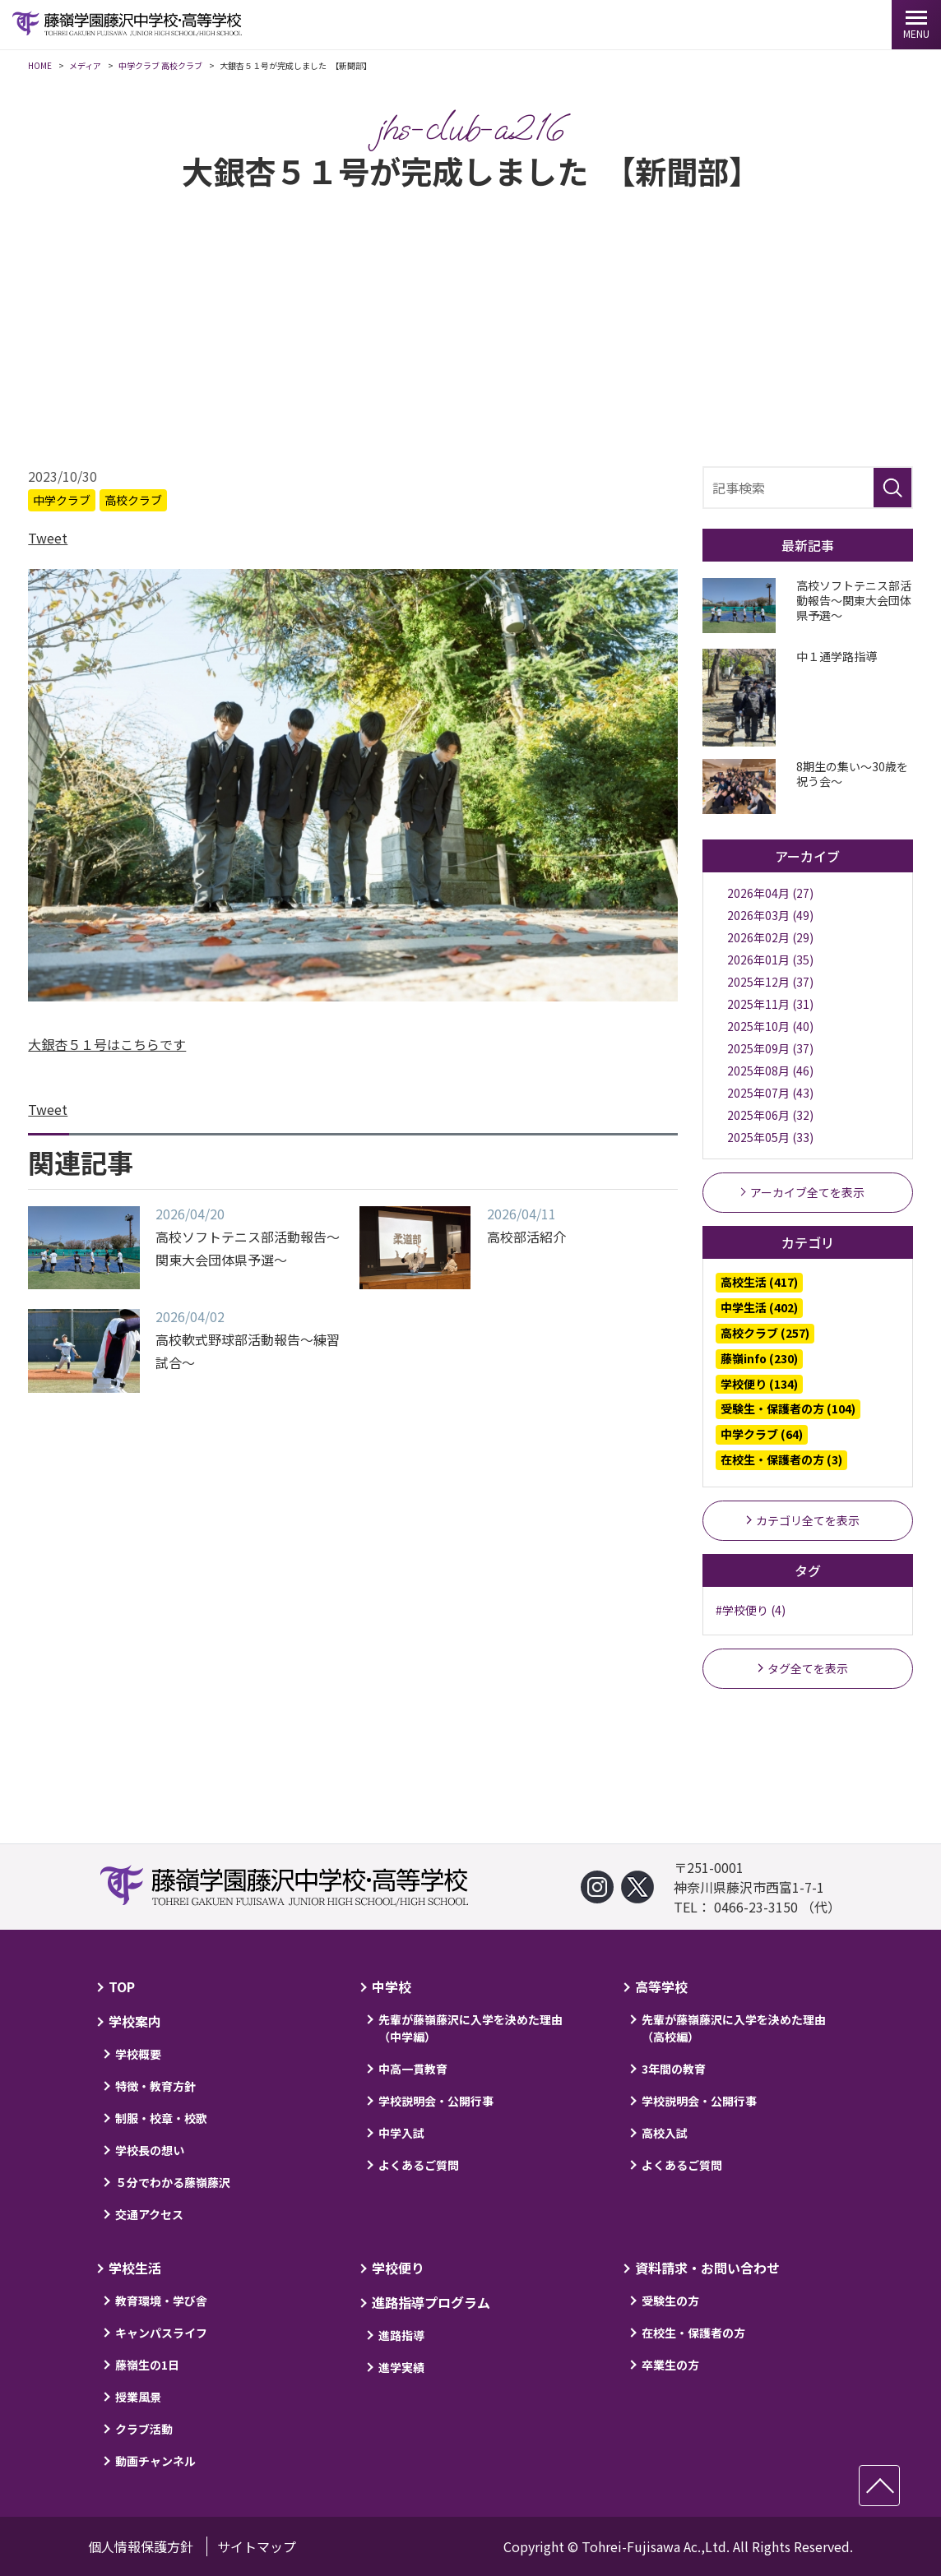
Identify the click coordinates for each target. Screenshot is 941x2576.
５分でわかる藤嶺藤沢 (172, 2182)
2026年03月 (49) (770, 917)
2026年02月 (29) (770, 940)
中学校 (391, 1986)
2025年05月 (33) (770, 1139)
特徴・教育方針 (155, 2086)
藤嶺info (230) (759, 1360)
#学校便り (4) (751, 1612)
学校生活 (135, 2268)
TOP (122, 1986)
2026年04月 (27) (770, 895)
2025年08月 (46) (770, 1073)
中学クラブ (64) (762, 1436)
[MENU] (916, 24)
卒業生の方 (670, 2364)
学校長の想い (149, 2150)
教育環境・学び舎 (161, 2300)
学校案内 (135, 2021)
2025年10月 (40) (770, 1028)
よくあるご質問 (418, 2165)
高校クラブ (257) (765, 1335)
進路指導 (401, 2335)
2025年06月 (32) (770, 1117)
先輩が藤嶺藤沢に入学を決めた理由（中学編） (470, 2028)
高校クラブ (133, 502)
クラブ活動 (144, 2429)
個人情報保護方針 (140, 2546)
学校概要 (138, 2054)
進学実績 (401, 2367)
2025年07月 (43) (770, 1095)
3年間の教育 (674, 2068)
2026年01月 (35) (770, 962)
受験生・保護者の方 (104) (788, 1411)
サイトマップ (256, 2546)
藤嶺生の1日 (147, 2364)
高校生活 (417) (759, 1284)
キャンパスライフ (161, 2332)
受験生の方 (670, 2300)
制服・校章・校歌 (161, 2118)
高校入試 (665, 2133)
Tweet (47, 540)
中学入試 (401, 2133)
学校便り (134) (759, 1385)
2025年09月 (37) (770, 1051)
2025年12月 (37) (770, 984)
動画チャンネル (155, 2461)
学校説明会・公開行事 (436, 2101)
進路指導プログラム (431, 2302)
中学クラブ (61, 502)
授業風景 (138, 2397)
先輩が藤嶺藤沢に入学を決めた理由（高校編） (734, 2028)
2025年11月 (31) (770, 1006)
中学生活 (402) (759, 1310)
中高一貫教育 (412, 2068)
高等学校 (661, 1986)
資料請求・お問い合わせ (707, 2268)
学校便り (398, 2268)
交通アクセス (149, 2214)
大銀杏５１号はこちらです (107, 1047)
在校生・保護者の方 (693, 2332)
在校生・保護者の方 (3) (781, 1462)
